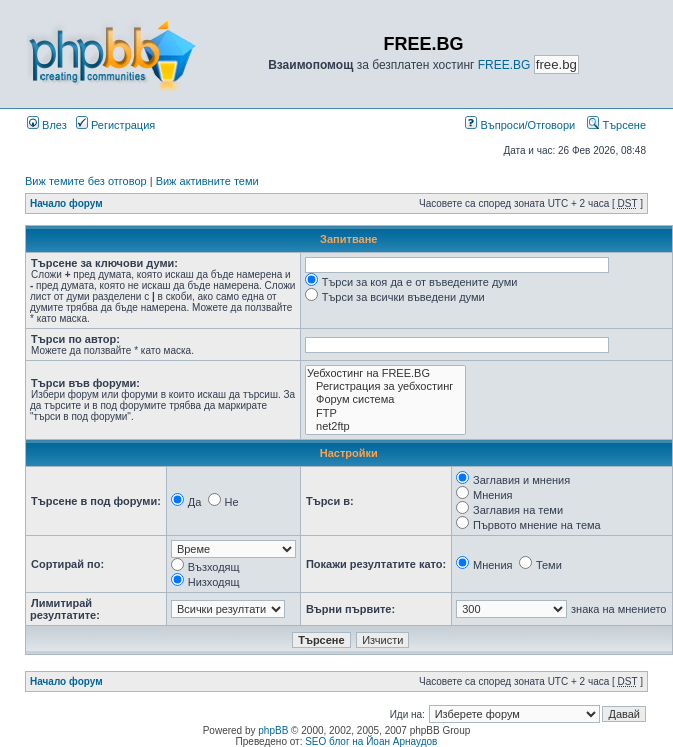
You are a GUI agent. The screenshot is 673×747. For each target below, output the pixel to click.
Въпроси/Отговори (520, 125)
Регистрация (115, 125)
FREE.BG (504, 65)
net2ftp (385, 426)
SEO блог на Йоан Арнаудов (371, 741)
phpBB (273, 730)
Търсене (616, 125)
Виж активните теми (207, 181)
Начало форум (66, 203)
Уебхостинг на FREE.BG (385, 373)
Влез (47, 125)
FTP (385, 413)
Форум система (385, 399)
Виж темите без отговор (86, 181)
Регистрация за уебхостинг (385, 386)
